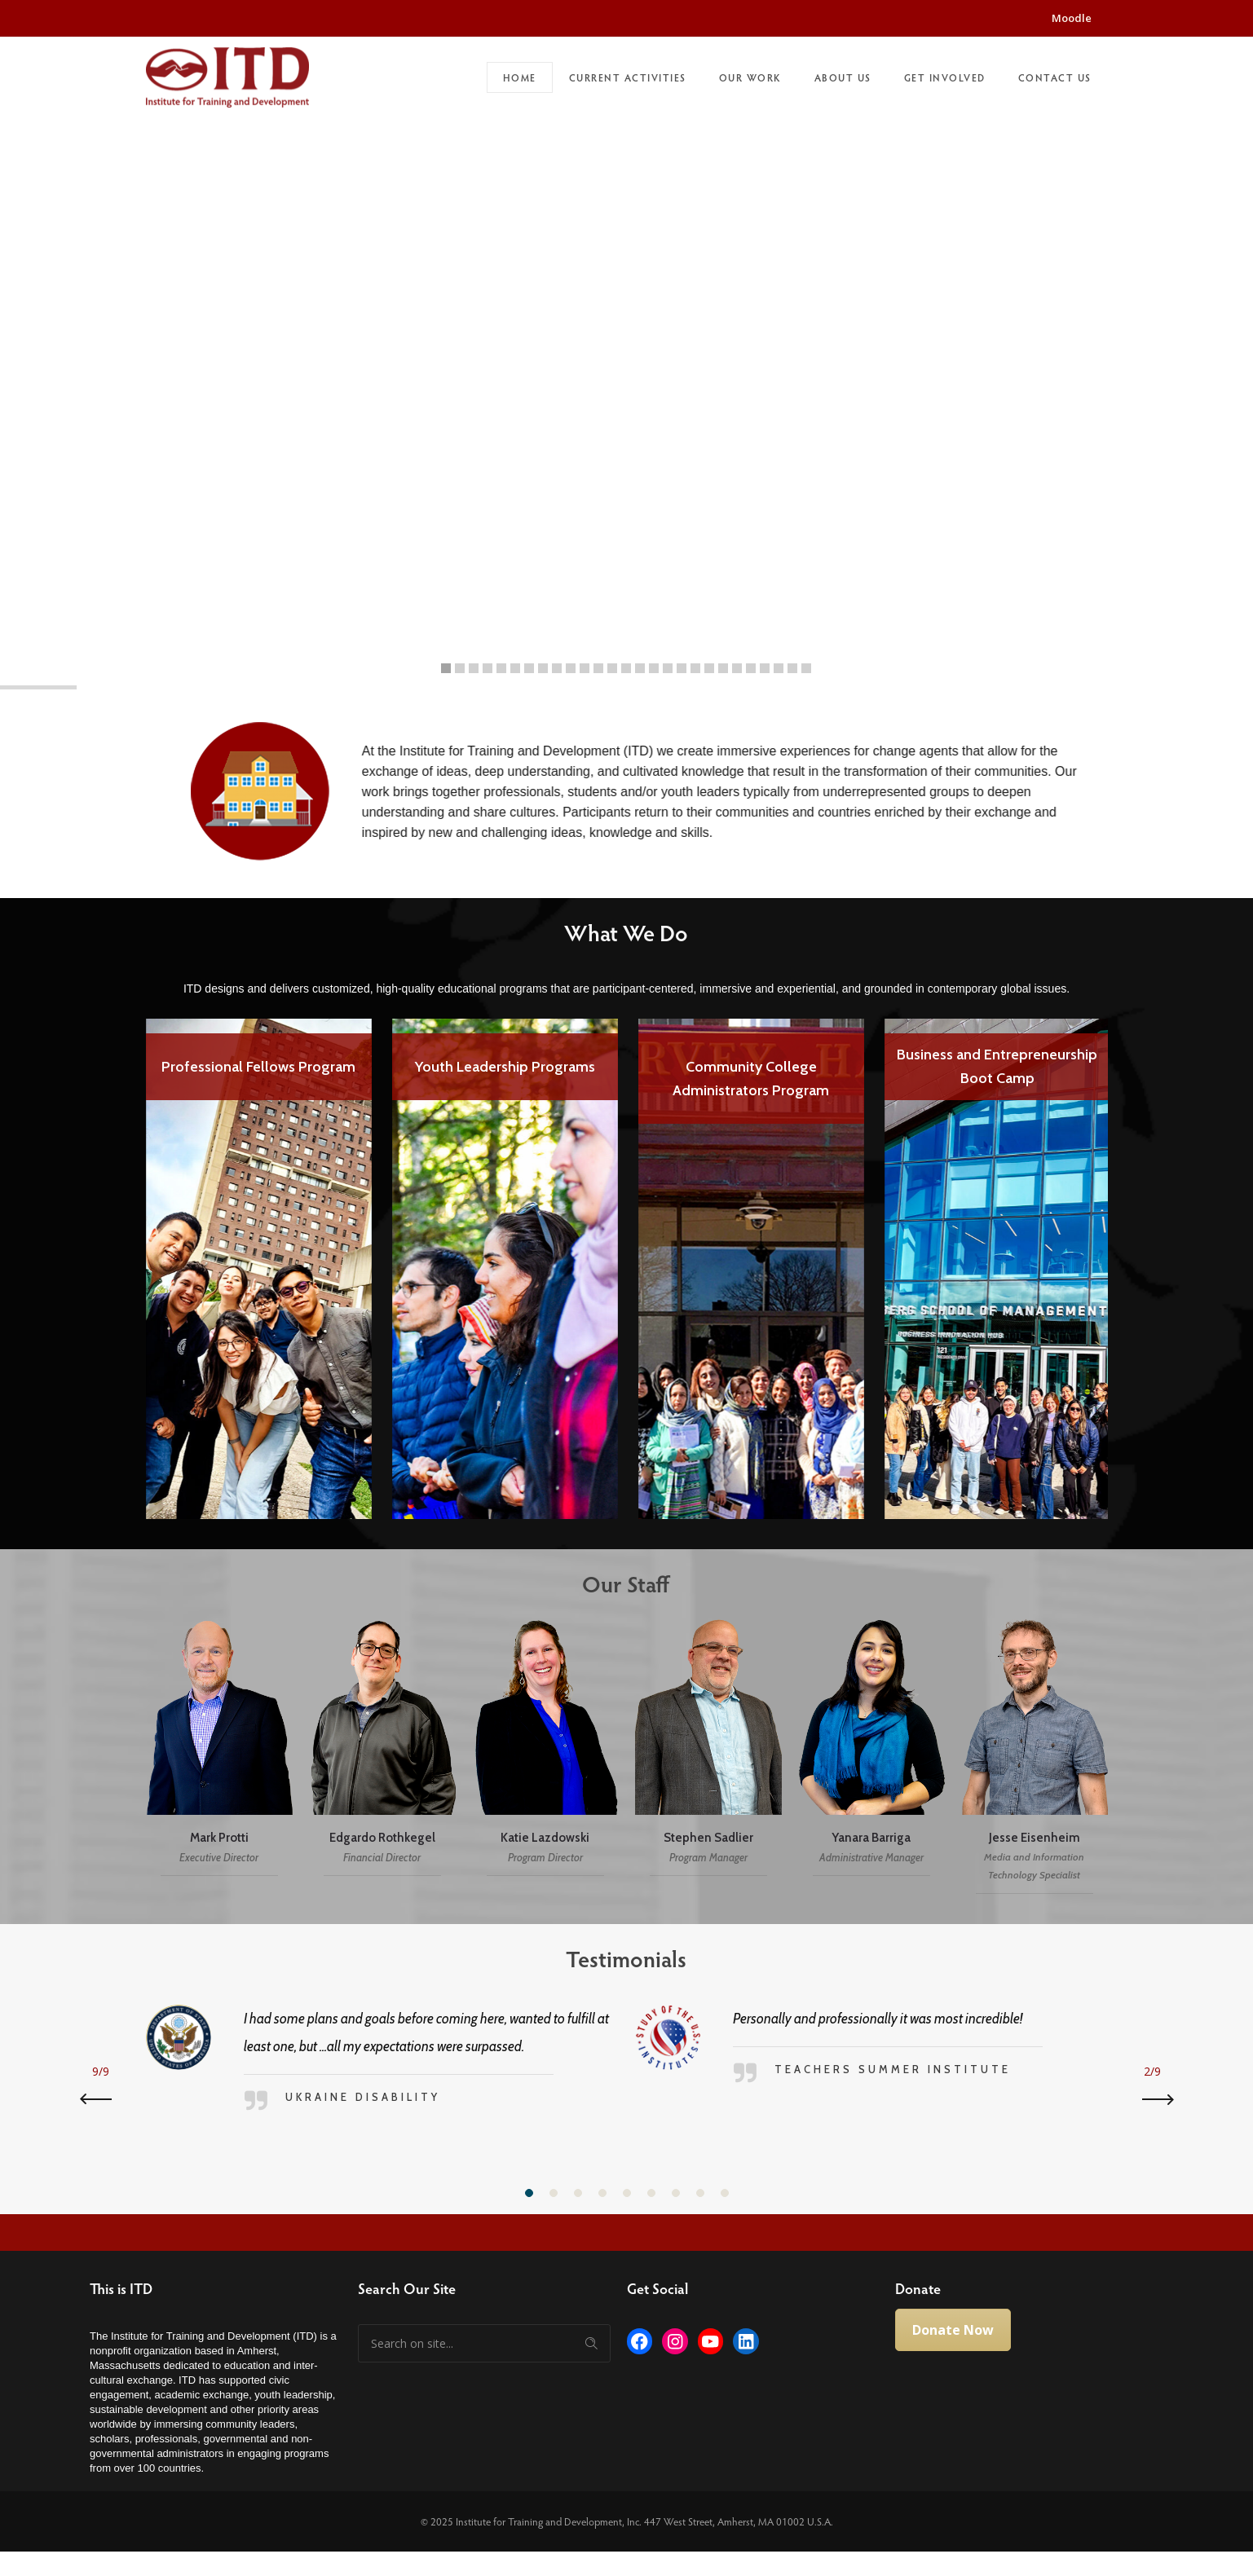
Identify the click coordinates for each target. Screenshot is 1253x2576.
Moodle (1072, 18)
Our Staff (612, 1583)
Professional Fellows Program (258, 1067)
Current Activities (627, 77)
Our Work (750, 77)
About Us (842, 77)
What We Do (612, 932)
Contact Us (1055, 77)
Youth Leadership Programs (505, 1067)
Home (519, 77)
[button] (529, 2193)
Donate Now (953, 2330)
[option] (258, 1257)
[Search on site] (484, 2343)
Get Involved (945, 77)
